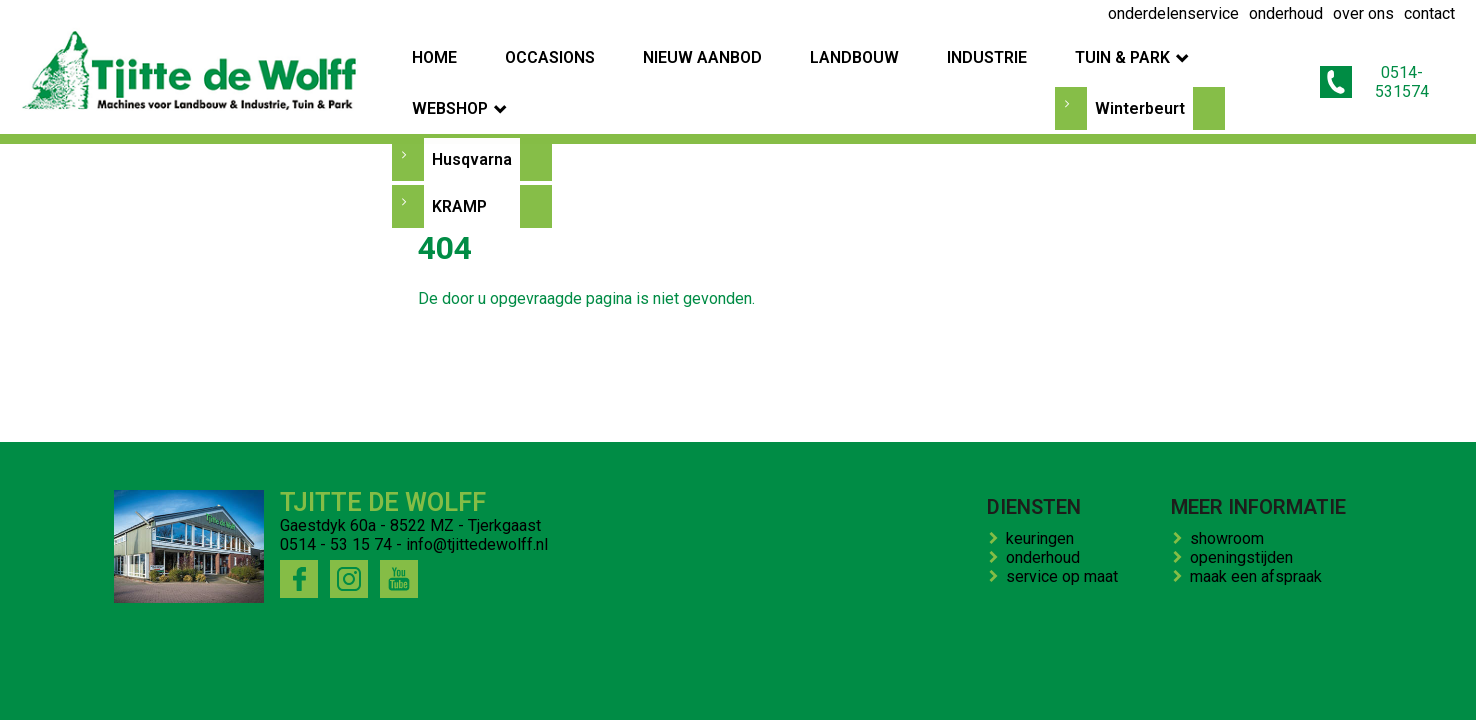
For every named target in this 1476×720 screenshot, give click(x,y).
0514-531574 (1376, 73)
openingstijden (1245, 557)
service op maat (1066, 576)
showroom (1231, 538)
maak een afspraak (1260, 576)
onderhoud (1047, 557)
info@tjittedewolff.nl (477, 544)
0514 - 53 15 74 (336, 544)
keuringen (1044, 538)
